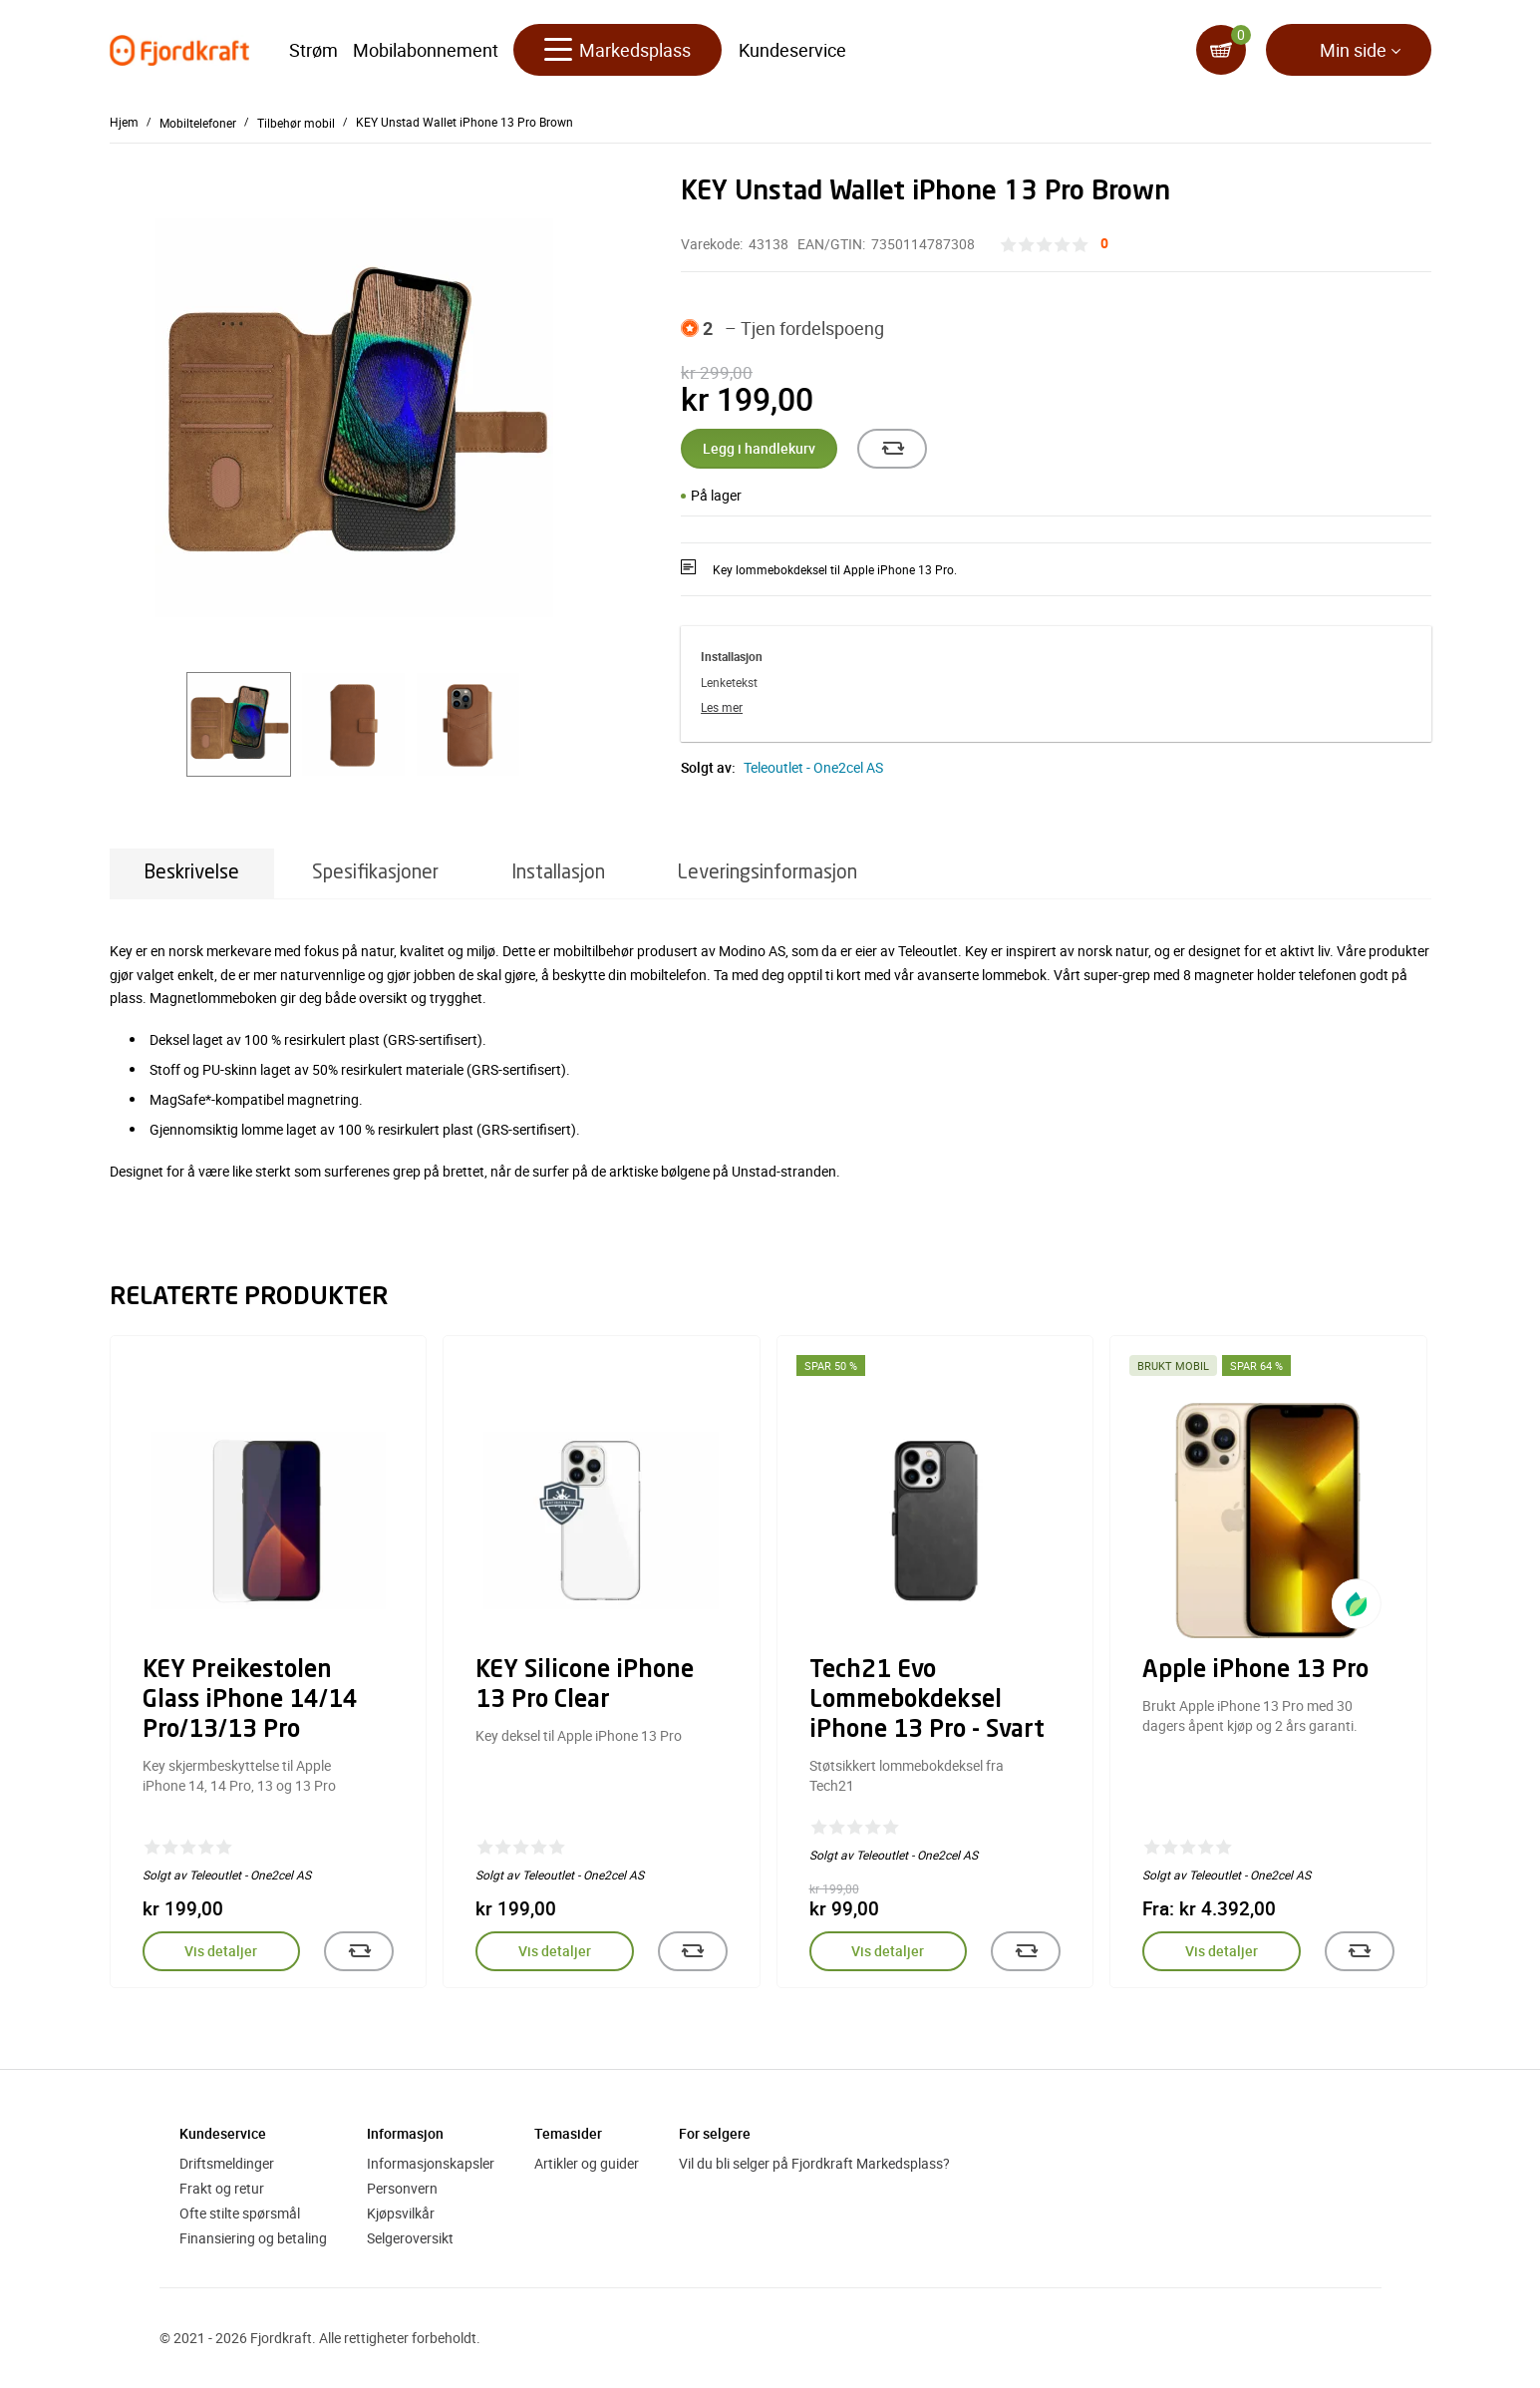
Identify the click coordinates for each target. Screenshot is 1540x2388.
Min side (1353, 50)
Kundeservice (792, 50)
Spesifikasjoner (375, 872)
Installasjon (558, 872)
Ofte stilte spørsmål (239, 2213)
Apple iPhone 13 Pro (1255, 1671)
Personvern (402, 2188)
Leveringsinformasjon (767, 872)
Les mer (722, 707)
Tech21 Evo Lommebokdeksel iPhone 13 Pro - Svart (927, 1701)
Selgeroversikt (410, 2237)
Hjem (124, 122)
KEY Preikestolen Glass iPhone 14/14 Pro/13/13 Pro (250, 1701)
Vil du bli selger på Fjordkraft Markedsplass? (814, 2163)
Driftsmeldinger (226, 2163)
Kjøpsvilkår (401, 2213)
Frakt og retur (221, 2188)
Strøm (313, 50)
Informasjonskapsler (430, 2163)
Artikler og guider (586, 2163)
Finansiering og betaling (253, 2237)
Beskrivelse (192, 872)
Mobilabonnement (425, 50)
